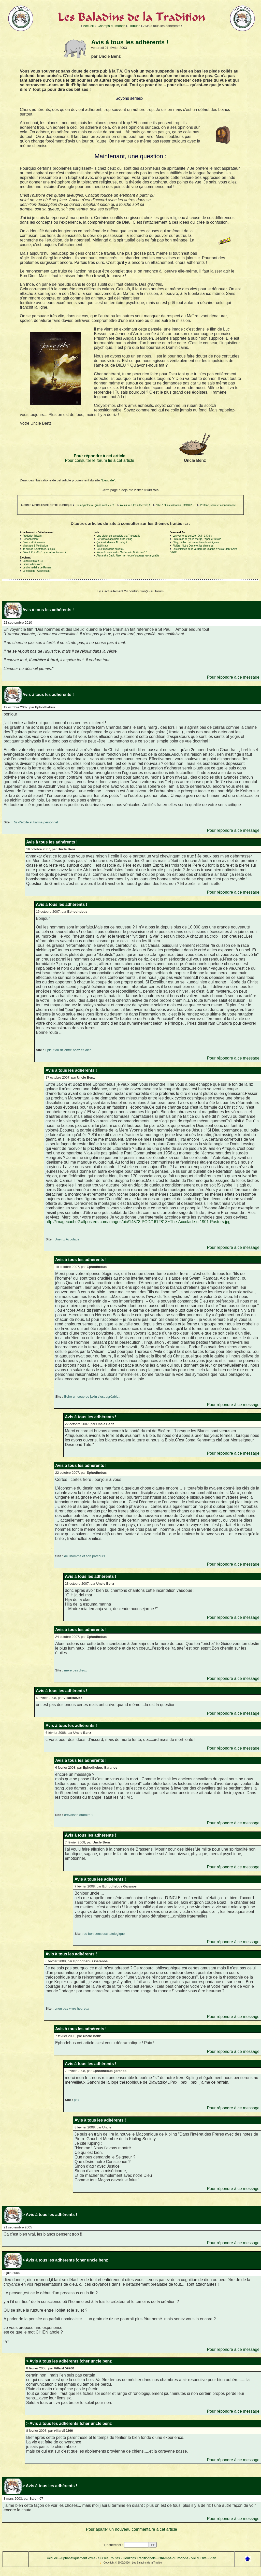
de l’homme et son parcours (84, 1556)
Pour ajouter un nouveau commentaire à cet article (131, 2529)
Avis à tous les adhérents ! (135, 505)
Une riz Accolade (66, 1239)
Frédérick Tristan (32, 535)
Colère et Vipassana (34, 542)
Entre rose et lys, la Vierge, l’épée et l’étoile (196, 539)
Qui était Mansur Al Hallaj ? (111, 542)
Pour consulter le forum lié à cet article (99, 460)
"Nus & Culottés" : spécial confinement (44, 552)
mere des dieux (75, 1670)
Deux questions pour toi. (110, 549)
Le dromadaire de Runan (37, 567)
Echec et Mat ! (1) (33, 561)
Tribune (134, 26)
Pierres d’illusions (32, 564)
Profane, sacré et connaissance (218, 505)
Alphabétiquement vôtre (77, 2558)
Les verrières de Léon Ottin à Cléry (192, 535)
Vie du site (199, 2558)
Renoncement (30, 539)
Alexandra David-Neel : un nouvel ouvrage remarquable (127, 555)
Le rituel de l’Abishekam (36, 570)
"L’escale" (108, 480)
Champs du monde (111, 26)
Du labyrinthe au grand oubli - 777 (95, 505)
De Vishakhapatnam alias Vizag (114, 539)
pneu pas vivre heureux (71, 2008)
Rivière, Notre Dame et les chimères (192, 545)
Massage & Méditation (35, 545)
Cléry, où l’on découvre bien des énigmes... (196, 542)
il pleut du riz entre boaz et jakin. (68, 1050)
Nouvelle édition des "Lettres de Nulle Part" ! (121, 552)
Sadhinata (102, 545)
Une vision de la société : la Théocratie (118, 535)
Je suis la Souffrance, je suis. (39, 549)
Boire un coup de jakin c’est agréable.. (92, 1396)
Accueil (88, 26)
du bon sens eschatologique (104, 1934)
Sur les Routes (109, 2558)
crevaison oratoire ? (78, 1815)
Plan (213, 2558)
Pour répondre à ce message (233, 677)
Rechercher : (113, 2545)
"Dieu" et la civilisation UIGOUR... (175, 505)
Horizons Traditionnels (139, 2558)
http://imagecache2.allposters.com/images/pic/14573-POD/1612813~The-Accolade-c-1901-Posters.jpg (138, 1222)
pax (76, 2100)
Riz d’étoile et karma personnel (35, 822)
